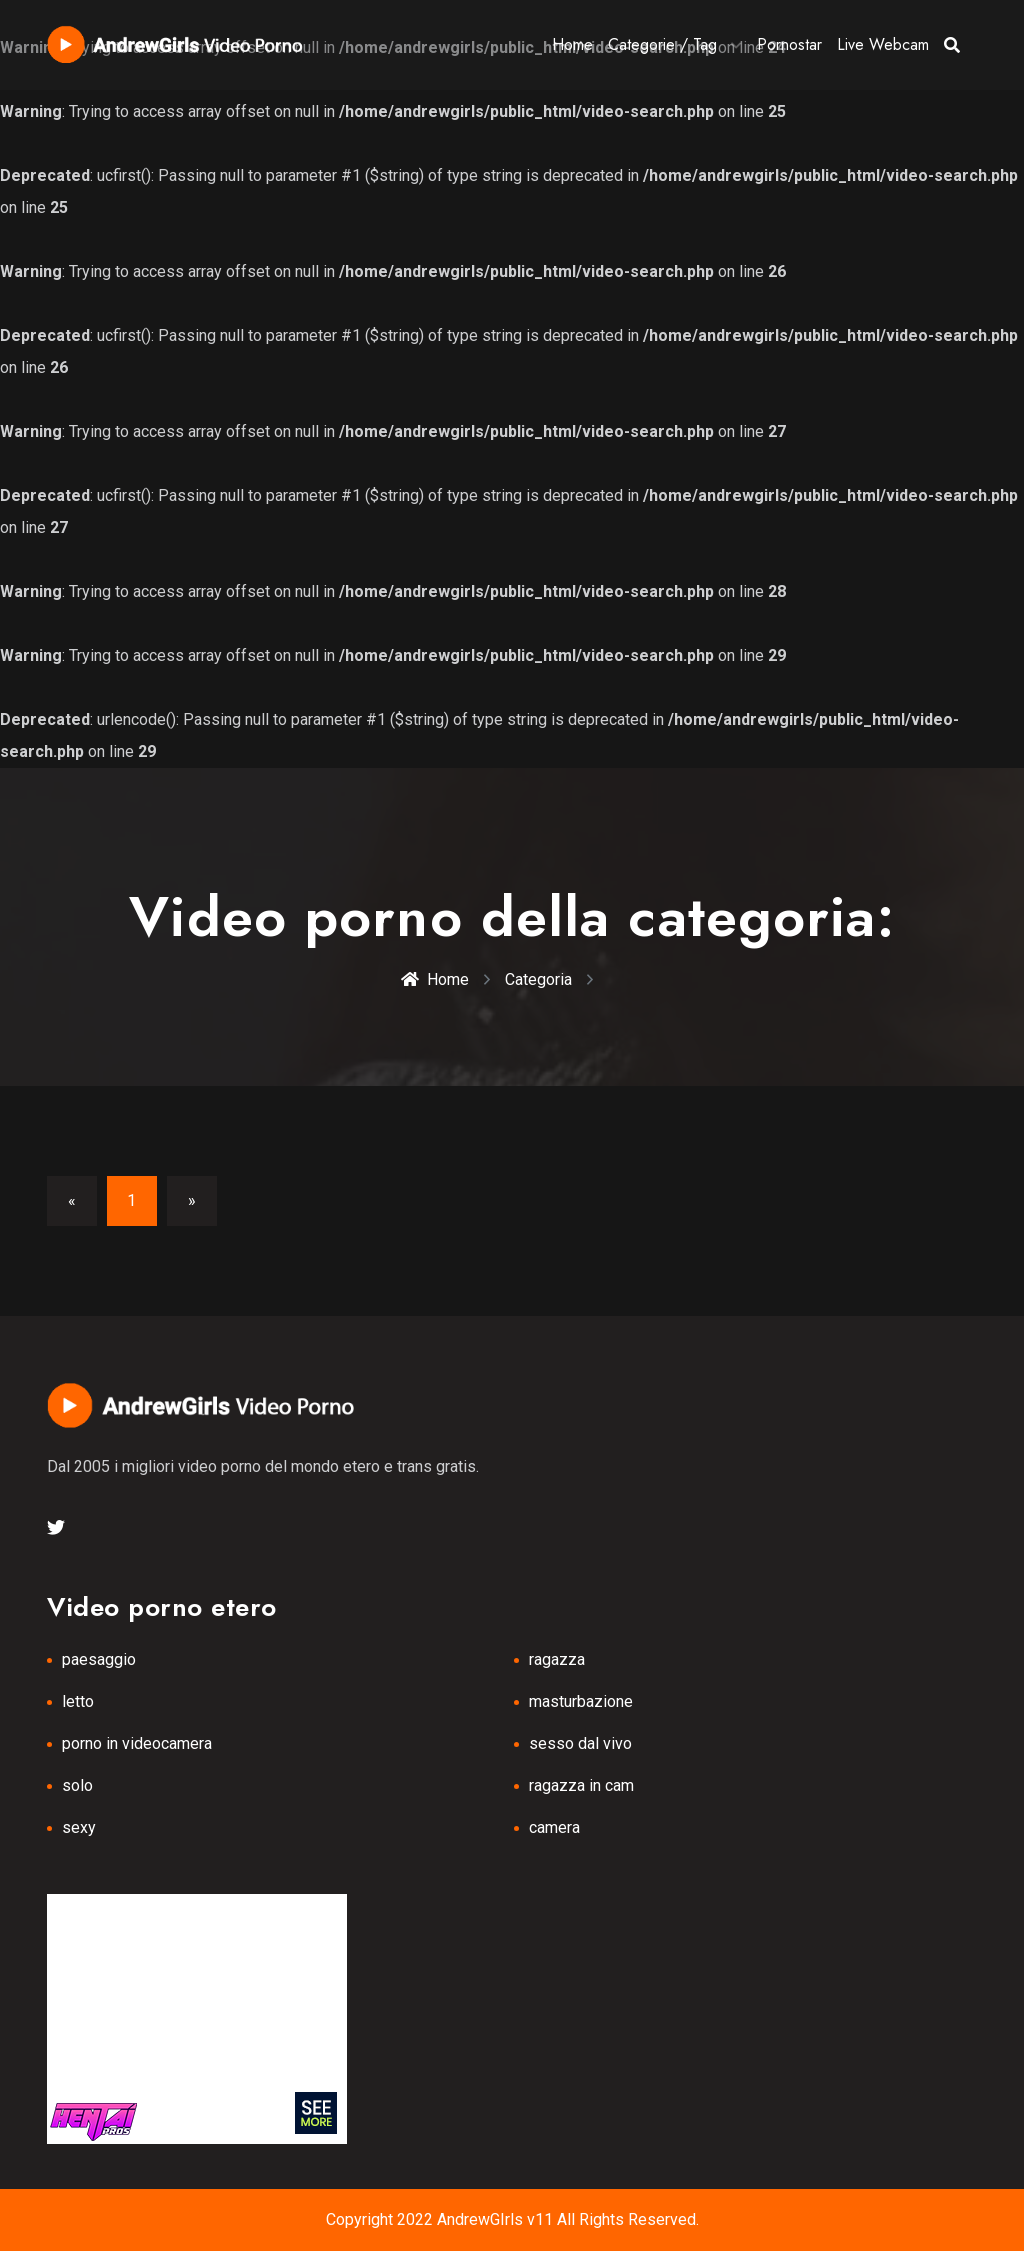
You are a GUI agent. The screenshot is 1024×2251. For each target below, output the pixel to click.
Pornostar (789, 44)
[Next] (192, 1201)
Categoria (538, 979)
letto (78, 1701)
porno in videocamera (137, 1743)
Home (572, 44)
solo (77, 1785)
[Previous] (72, 1201)
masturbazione (581, 1701)
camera (554, 1827)
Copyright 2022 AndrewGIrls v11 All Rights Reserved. (512, 2219)
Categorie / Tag (662, 44)
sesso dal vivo (580, 1743)
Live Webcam (883, 44)
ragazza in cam (581, 1785)
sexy (79, 1827)
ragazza (557, 1659)
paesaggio (99, 1659)
